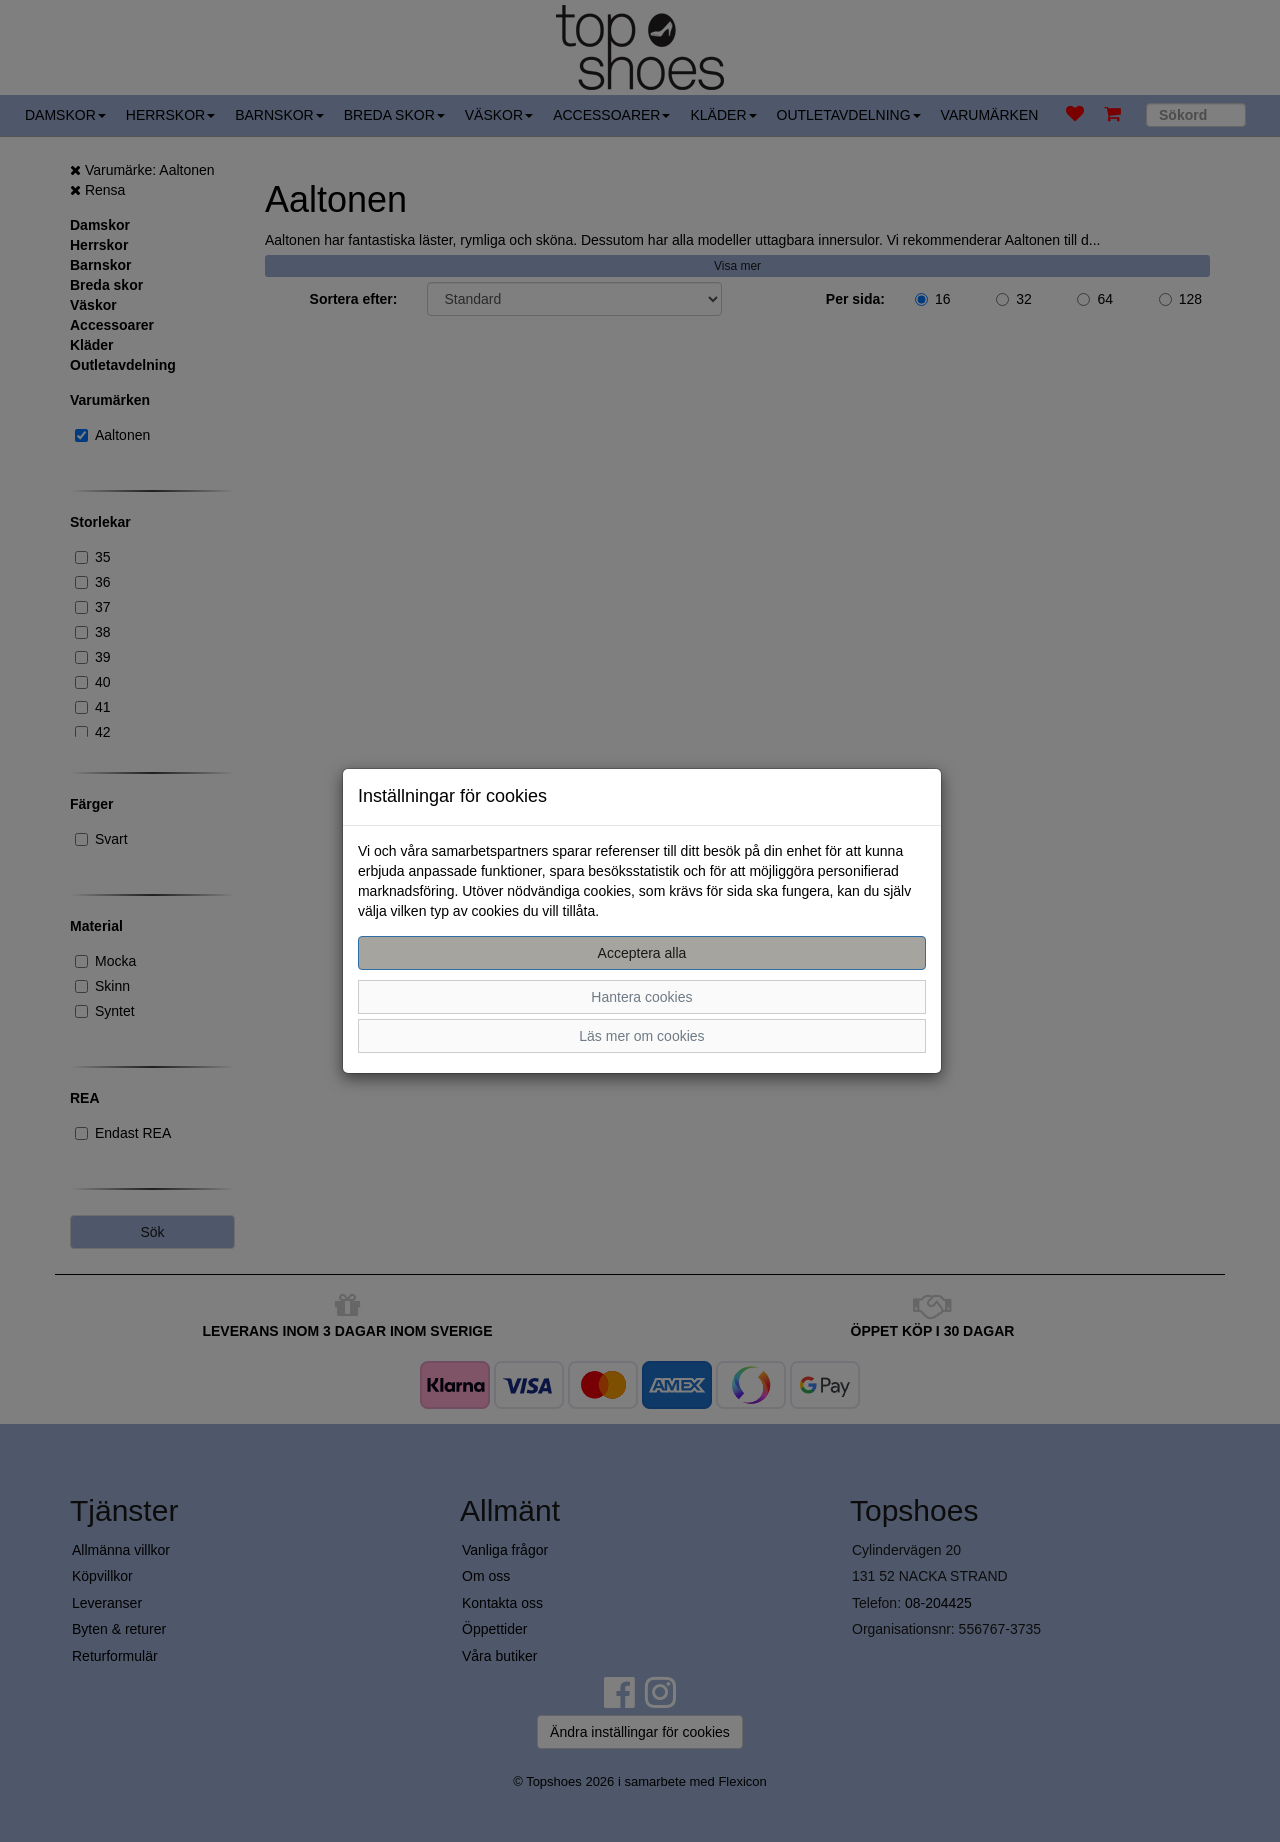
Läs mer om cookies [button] (641, 1036)
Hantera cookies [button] (641, 997)
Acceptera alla (642, 953)
